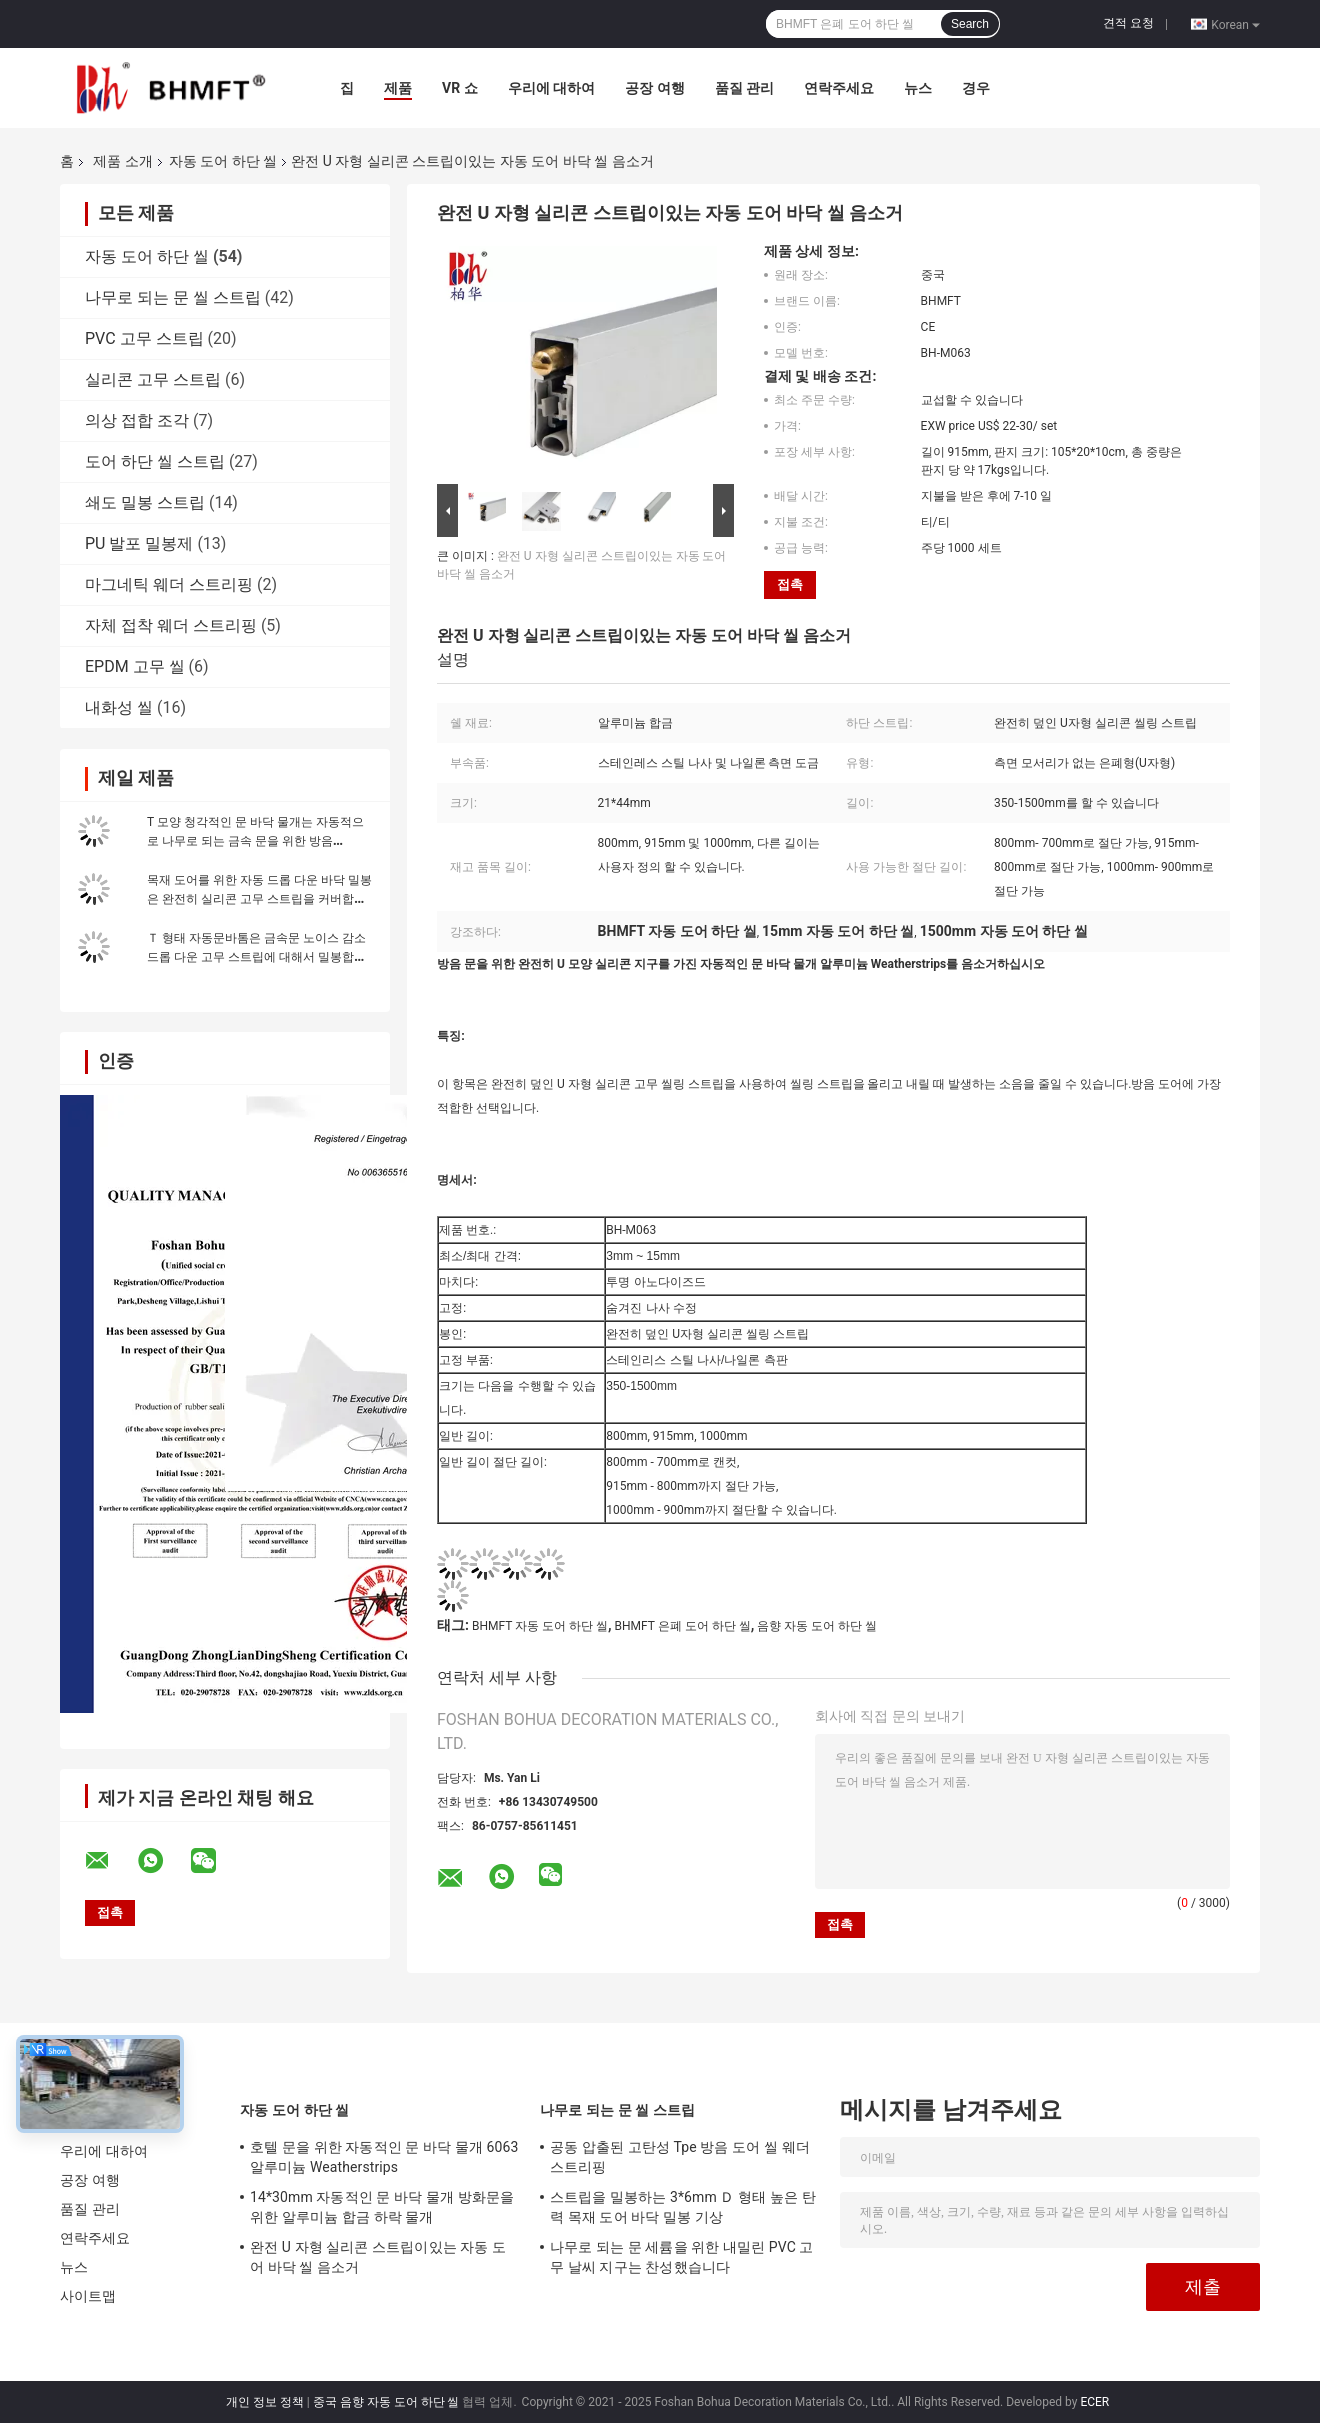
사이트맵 (88, 2296)
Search (970, 24)
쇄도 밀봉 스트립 (145, 502)
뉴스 (918, 88)
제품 (398, 88)
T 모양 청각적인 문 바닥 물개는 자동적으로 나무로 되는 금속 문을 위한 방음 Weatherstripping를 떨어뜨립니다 (255, 841)
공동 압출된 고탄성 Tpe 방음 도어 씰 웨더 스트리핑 (680, 2157)
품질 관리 (744, 88)
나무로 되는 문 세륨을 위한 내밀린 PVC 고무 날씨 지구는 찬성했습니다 (682, 2257)
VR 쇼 (460, 88)
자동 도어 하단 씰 (223, 161)
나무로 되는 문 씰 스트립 (173, 297)
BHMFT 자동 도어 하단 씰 (540, 1626)
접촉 (790, 584)
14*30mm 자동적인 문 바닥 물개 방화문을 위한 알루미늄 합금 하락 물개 (382, 2207)
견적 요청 (1128, 23)
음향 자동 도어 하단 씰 (817, 1626)
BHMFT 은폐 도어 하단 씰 (683, 1626)
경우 (976, 88)
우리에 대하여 (551, 88)
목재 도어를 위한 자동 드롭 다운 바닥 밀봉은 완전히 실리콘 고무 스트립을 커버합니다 (259, 899)
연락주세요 (839, 88)
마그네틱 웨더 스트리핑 (169, 584)
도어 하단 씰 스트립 (155, 461)
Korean (1235, 24)
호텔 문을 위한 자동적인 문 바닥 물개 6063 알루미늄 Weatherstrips (384, 2157)
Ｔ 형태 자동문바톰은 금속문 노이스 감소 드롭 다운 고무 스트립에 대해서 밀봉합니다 (256, 957)
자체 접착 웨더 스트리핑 (171, 625)
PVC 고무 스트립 (144, 338)
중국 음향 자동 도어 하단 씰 (386, 2402)
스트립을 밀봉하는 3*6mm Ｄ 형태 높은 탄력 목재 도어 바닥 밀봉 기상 (683, 2207)
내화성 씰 (119, 707)
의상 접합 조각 (137, 420)
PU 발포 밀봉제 (139, 543)
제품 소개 (122, 161)
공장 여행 (654, 88)
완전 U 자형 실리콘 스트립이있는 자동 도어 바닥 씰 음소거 (378, 2257)
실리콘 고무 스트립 (153, 379)
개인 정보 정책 (265, 2402)
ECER (1094, 2402)
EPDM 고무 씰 (135, 666)
